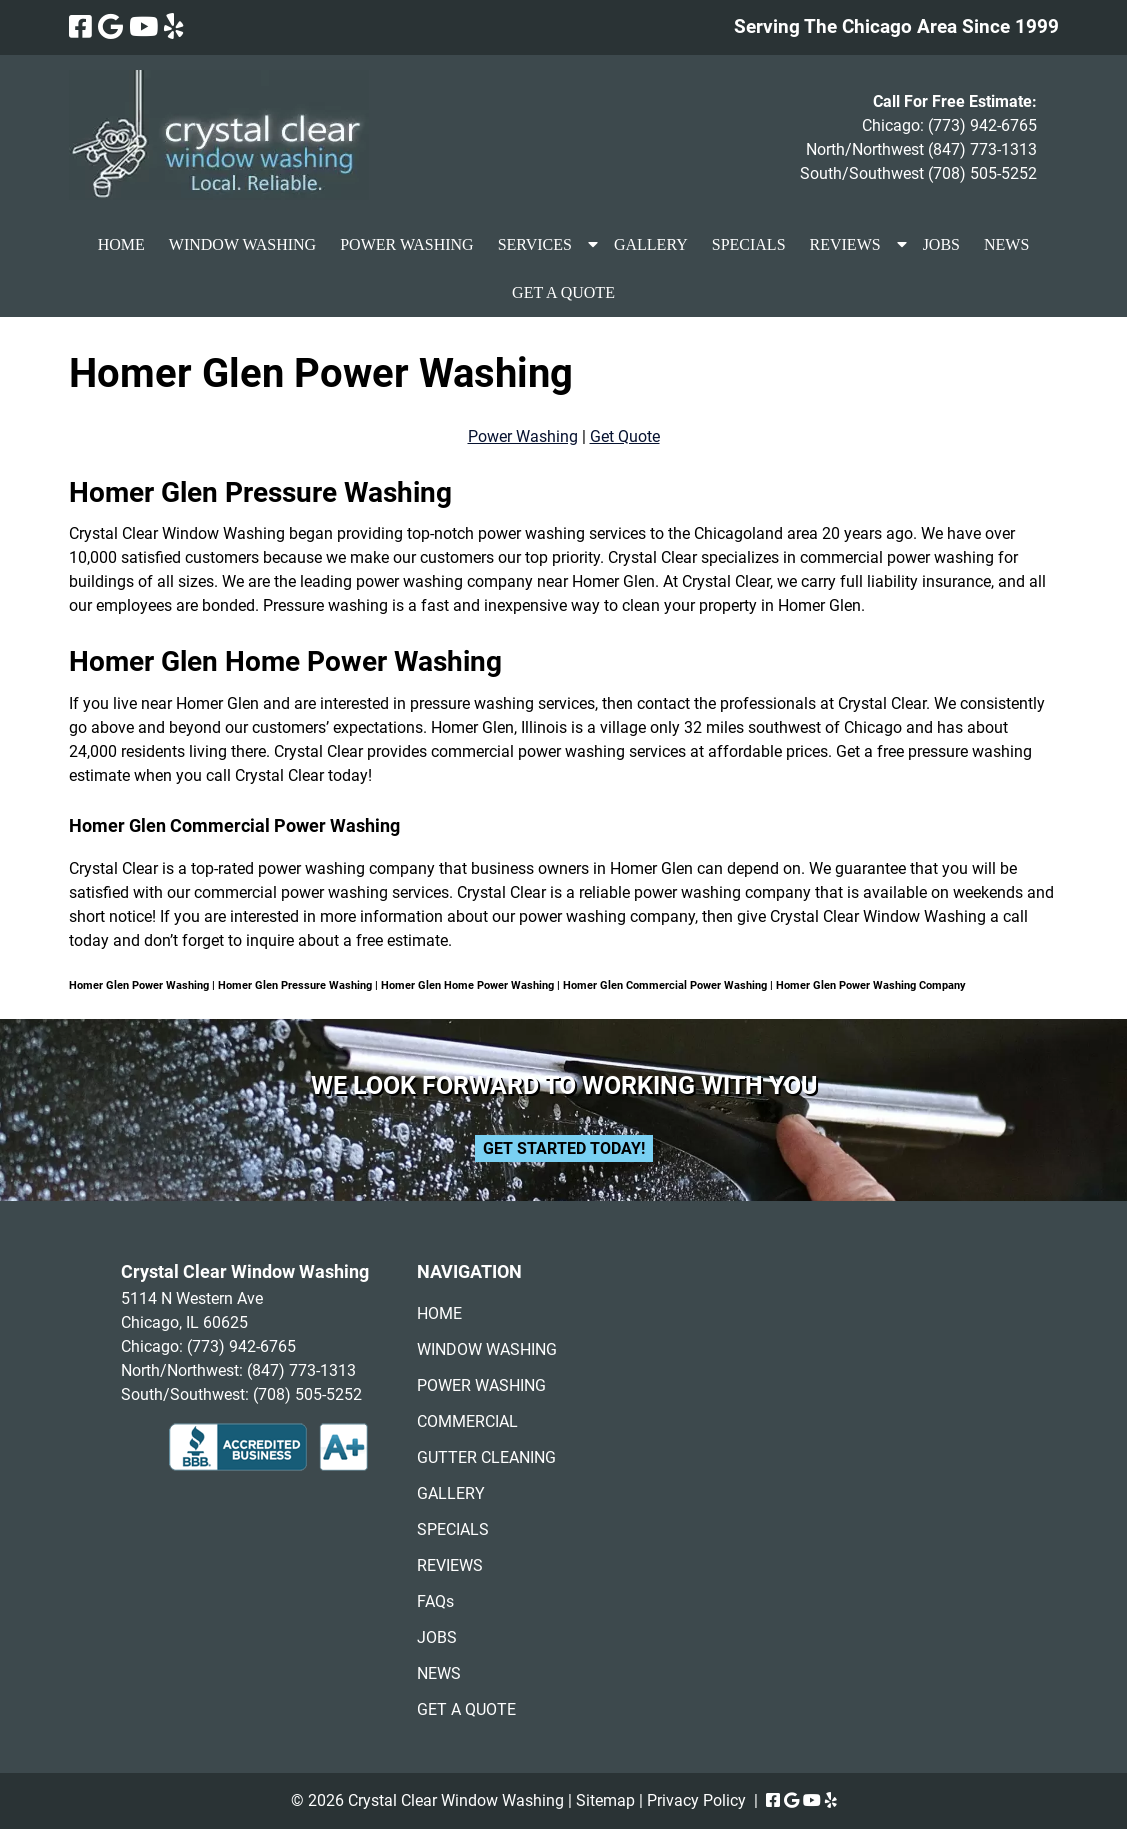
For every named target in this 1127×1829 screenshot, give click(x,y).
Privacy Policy (696, 1800)
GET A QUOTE (563, 292)
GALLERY (651, 244)
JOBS (941, 244)
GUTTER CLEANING (486, 1457)
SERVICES (535, 244)
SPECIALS (749, 244)
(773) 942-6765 (982, 125)
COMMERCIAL (467, 1421)
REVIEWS (845, 244)
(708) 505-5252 (982, 173)
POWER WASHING (406, 244)
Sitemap (605, 1800)
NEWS (1006, 244)
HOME (121, 244)
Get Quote (625, 436)
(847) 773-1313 (982, 149)
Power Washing (523, 436)
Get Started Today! (564, 1148)
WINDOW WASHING (242, 244)
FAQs (435, 1601)
